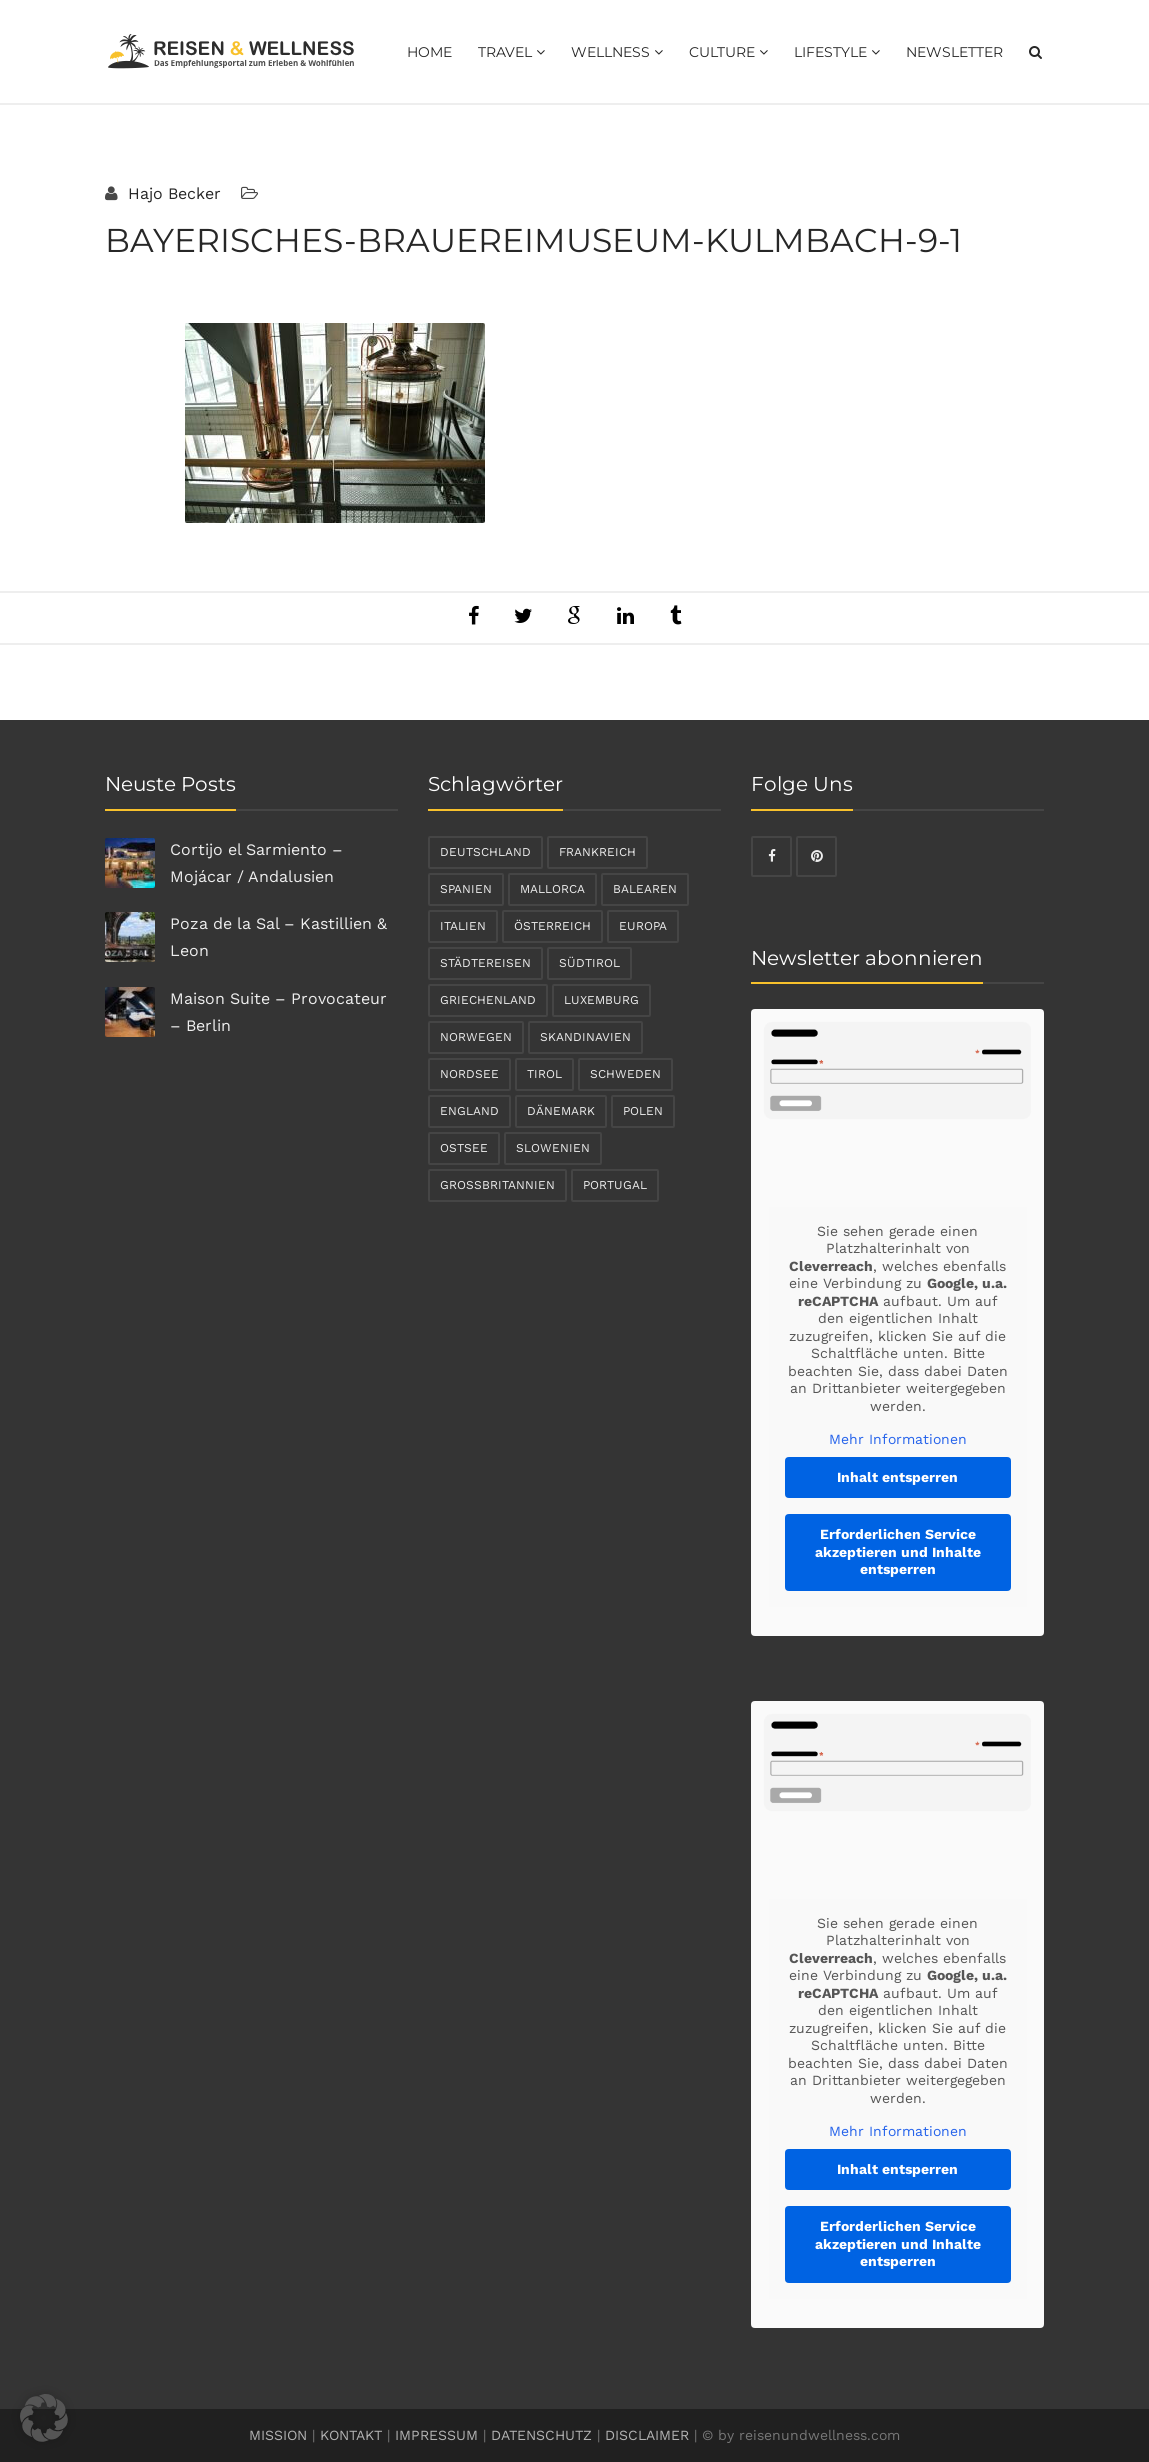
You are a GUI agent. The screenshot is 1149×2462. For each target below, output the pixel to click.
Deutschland (485, 852)
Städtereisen (485, 963)
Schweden (625, 1074)
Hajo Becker (172, 193)
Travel (511, 52)
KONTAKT (351, 2435)
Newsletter (954, 52)
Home (429, 52)
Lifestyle (837, 52)
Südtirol (589, 963)
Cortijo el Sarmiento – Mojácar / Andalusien (256, 863)
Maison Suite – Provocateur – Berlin (278, 1012)
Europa (643, 926)
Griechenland (488, 1000)
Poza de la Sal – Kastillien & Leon (278, 937)
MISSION (278, 2435)
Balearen (645, 889)
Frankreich (597, 852)
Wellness (617, 52)
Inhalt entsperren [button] (897, 1477)
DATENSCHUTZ (541, 2435)
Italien (463, 926)
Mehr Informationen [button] (898, 1439)
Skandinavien (585, 1037)
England (469, 1111)
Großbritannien (497, 1185)
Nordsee (469, 1074)
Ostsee (464, 1148)
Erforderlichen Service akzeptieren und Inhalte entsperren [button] (898, 1551)
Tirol (544, 1074)
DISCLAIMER (647, 2435)
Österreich (552, 926)
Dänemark (561, 1111)
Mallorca (552, 889)
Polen (643, 1111)
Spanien (466, 889)
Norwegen (476, 1037)
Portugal (615, 1185)
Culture (728, 52)
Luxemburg (601, 1000)
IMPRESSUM (436, 2435)
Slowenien (553, 1148)
